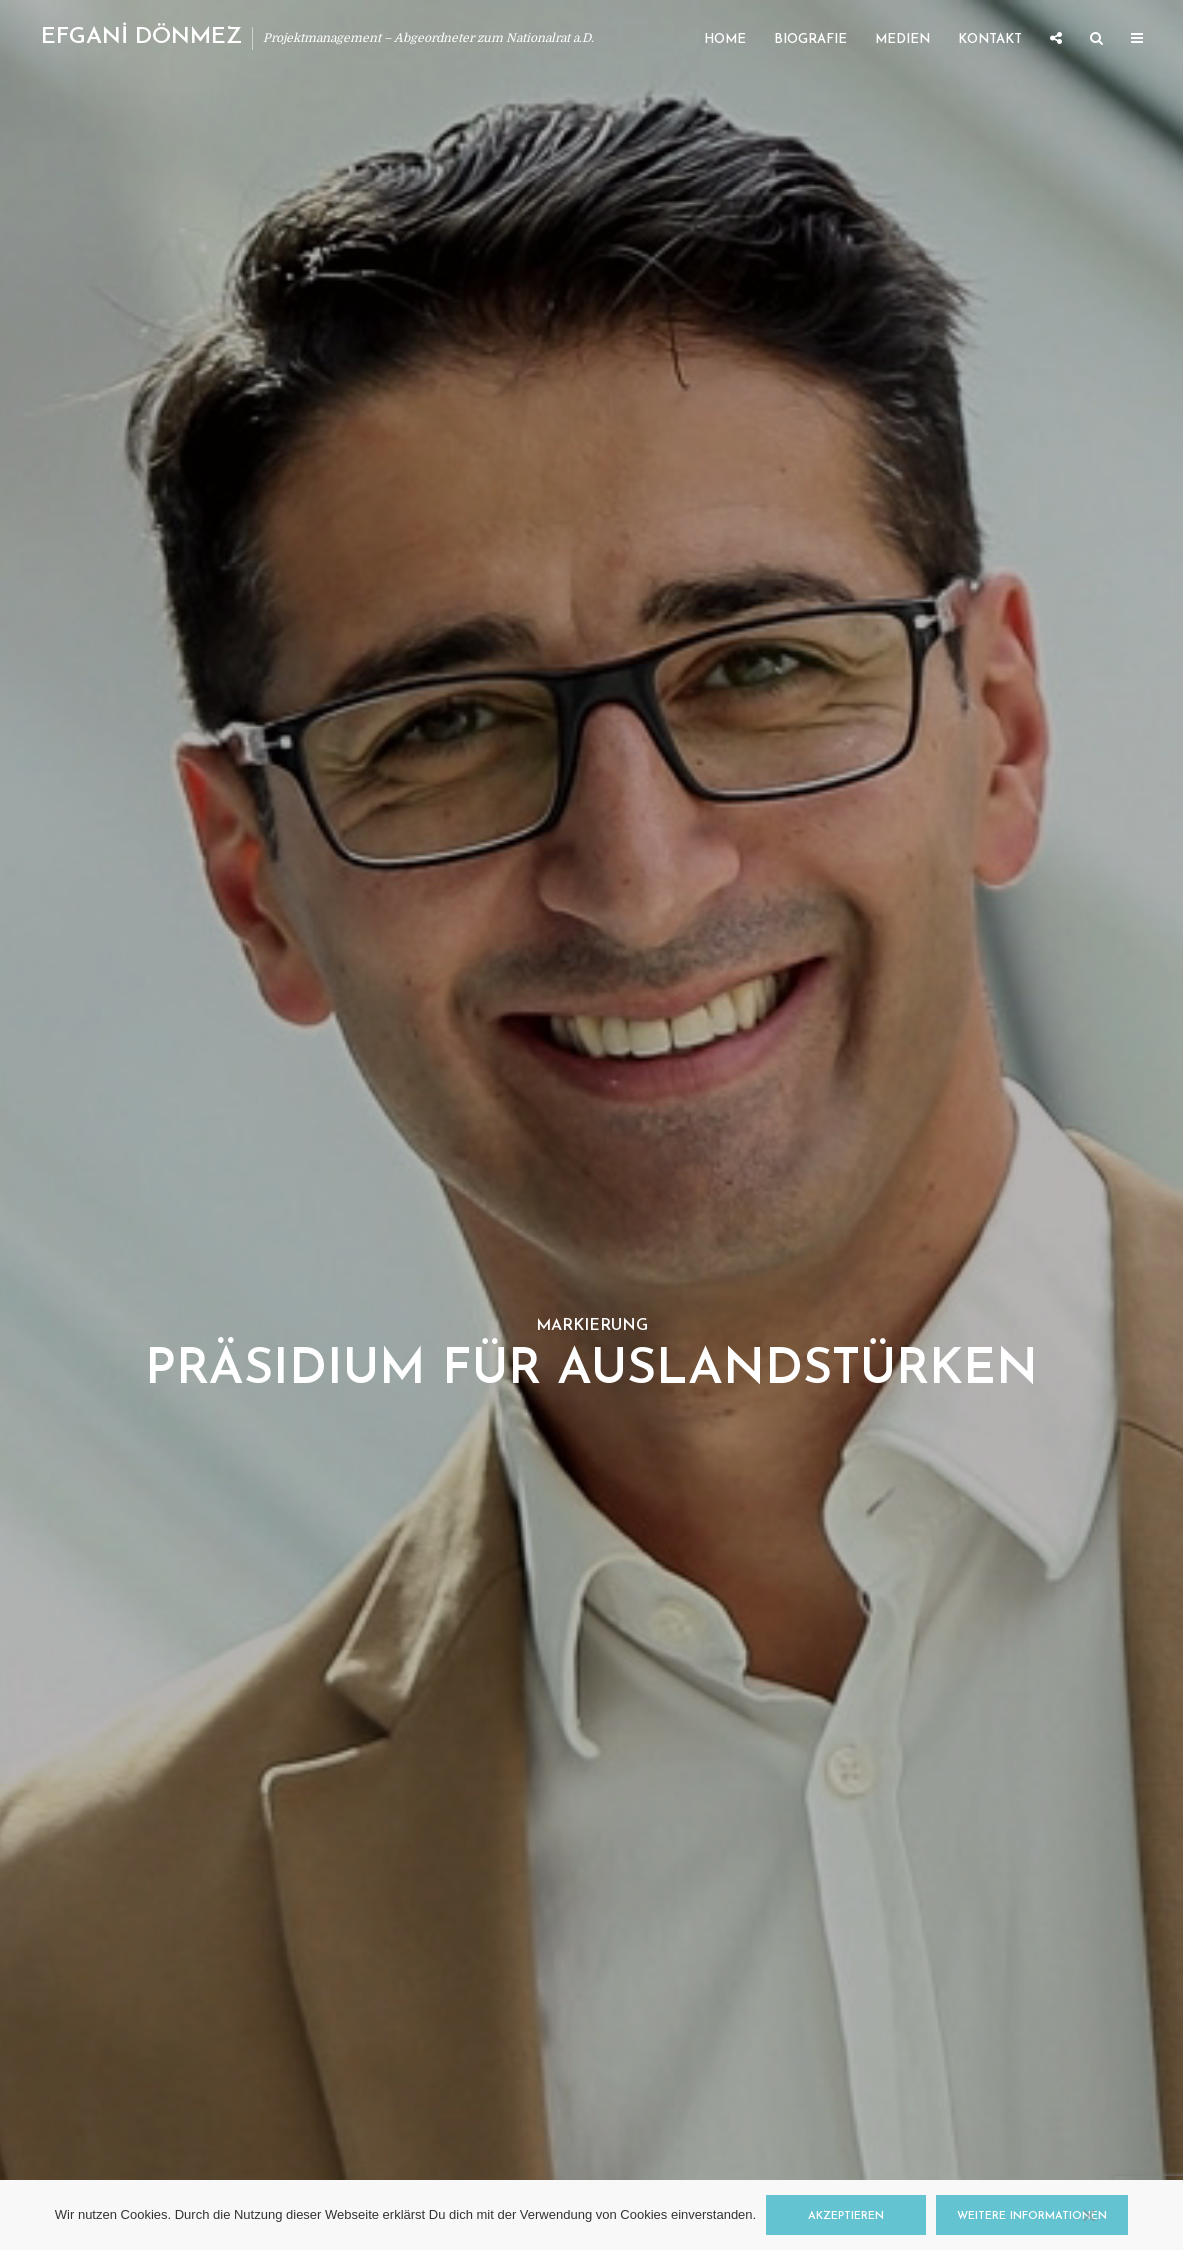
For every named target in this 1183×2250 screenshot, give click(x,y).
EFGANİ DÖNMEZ (141, 37)
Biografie (810, 39)
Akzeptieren (846, 2216)
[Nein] (1088, 2215)
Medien (902, 39)
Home (725, 39)
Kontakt (990, 39)
